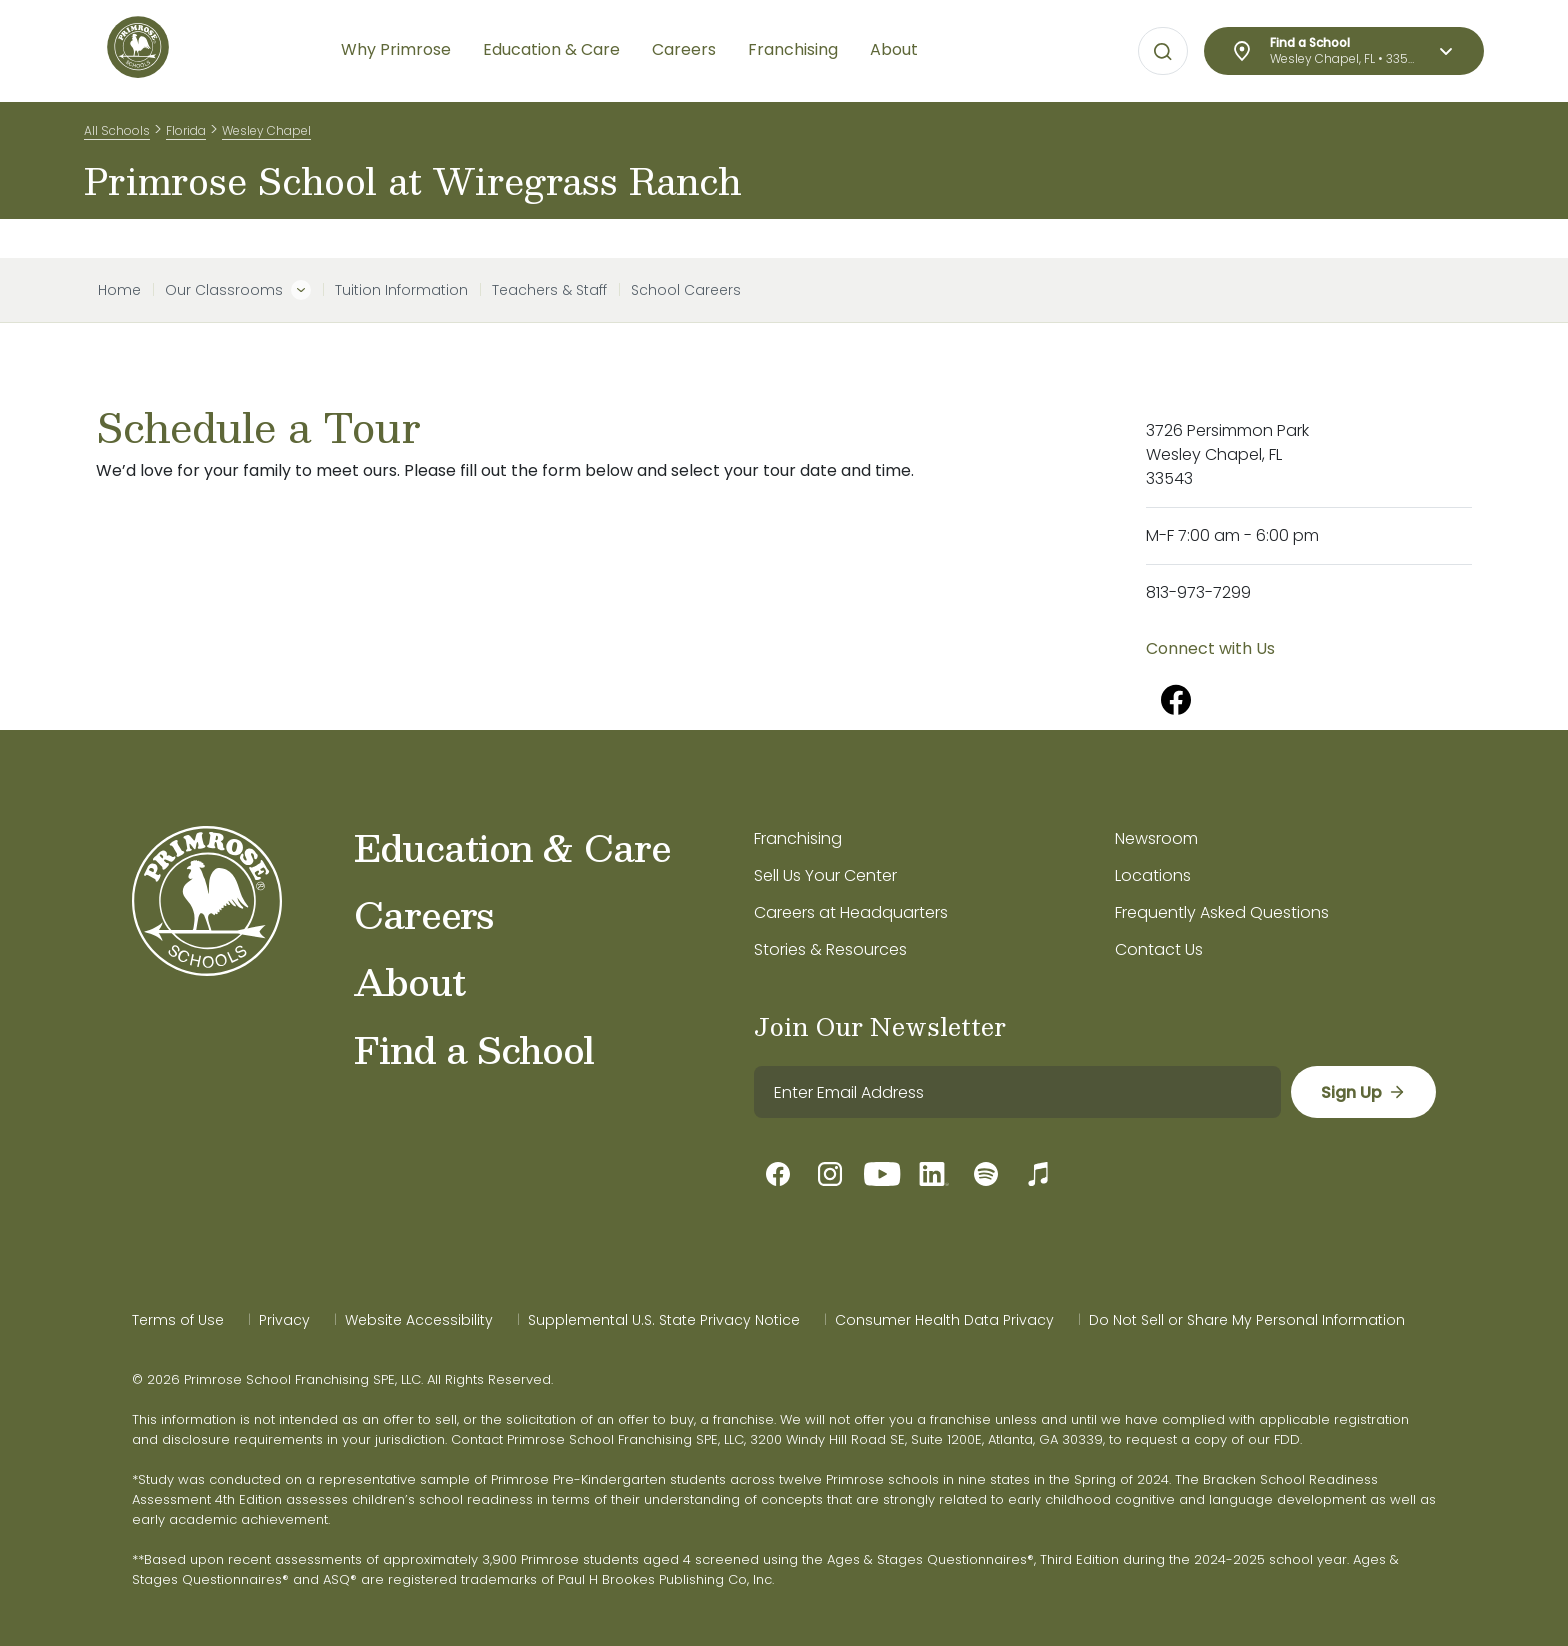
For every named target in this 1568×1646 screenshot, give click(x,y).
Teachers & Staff (549, 290)
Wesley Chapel (266, 138)
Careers (423, 914)
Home (119, 290)
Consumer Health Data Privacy (944, 1320)
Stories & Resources (830, 949)
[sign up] (1362, 1092)
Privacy (284, 1320)
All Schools (117, 138)
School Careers (686, 290)
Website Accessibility (419, 1320)
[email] (1016, 1092)
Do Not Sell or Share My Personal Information (1247, 1320)
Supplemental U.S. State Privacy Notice (664, 1320)
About (409, 981)
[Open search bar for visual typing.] (1163, 52)
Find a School (474, 1049)
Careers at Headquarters (851, 912)
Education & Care (512, 847)
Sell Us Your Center (825, 875)
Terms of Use (178, 1320)
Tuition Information (401, 290)
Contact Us (1159, 949)
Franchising (798, 838)
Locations (1153, 875)
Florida (186, 138)
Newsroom (1156, 838)
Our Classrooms (224, 290)
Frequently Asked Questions (1222, 912)
